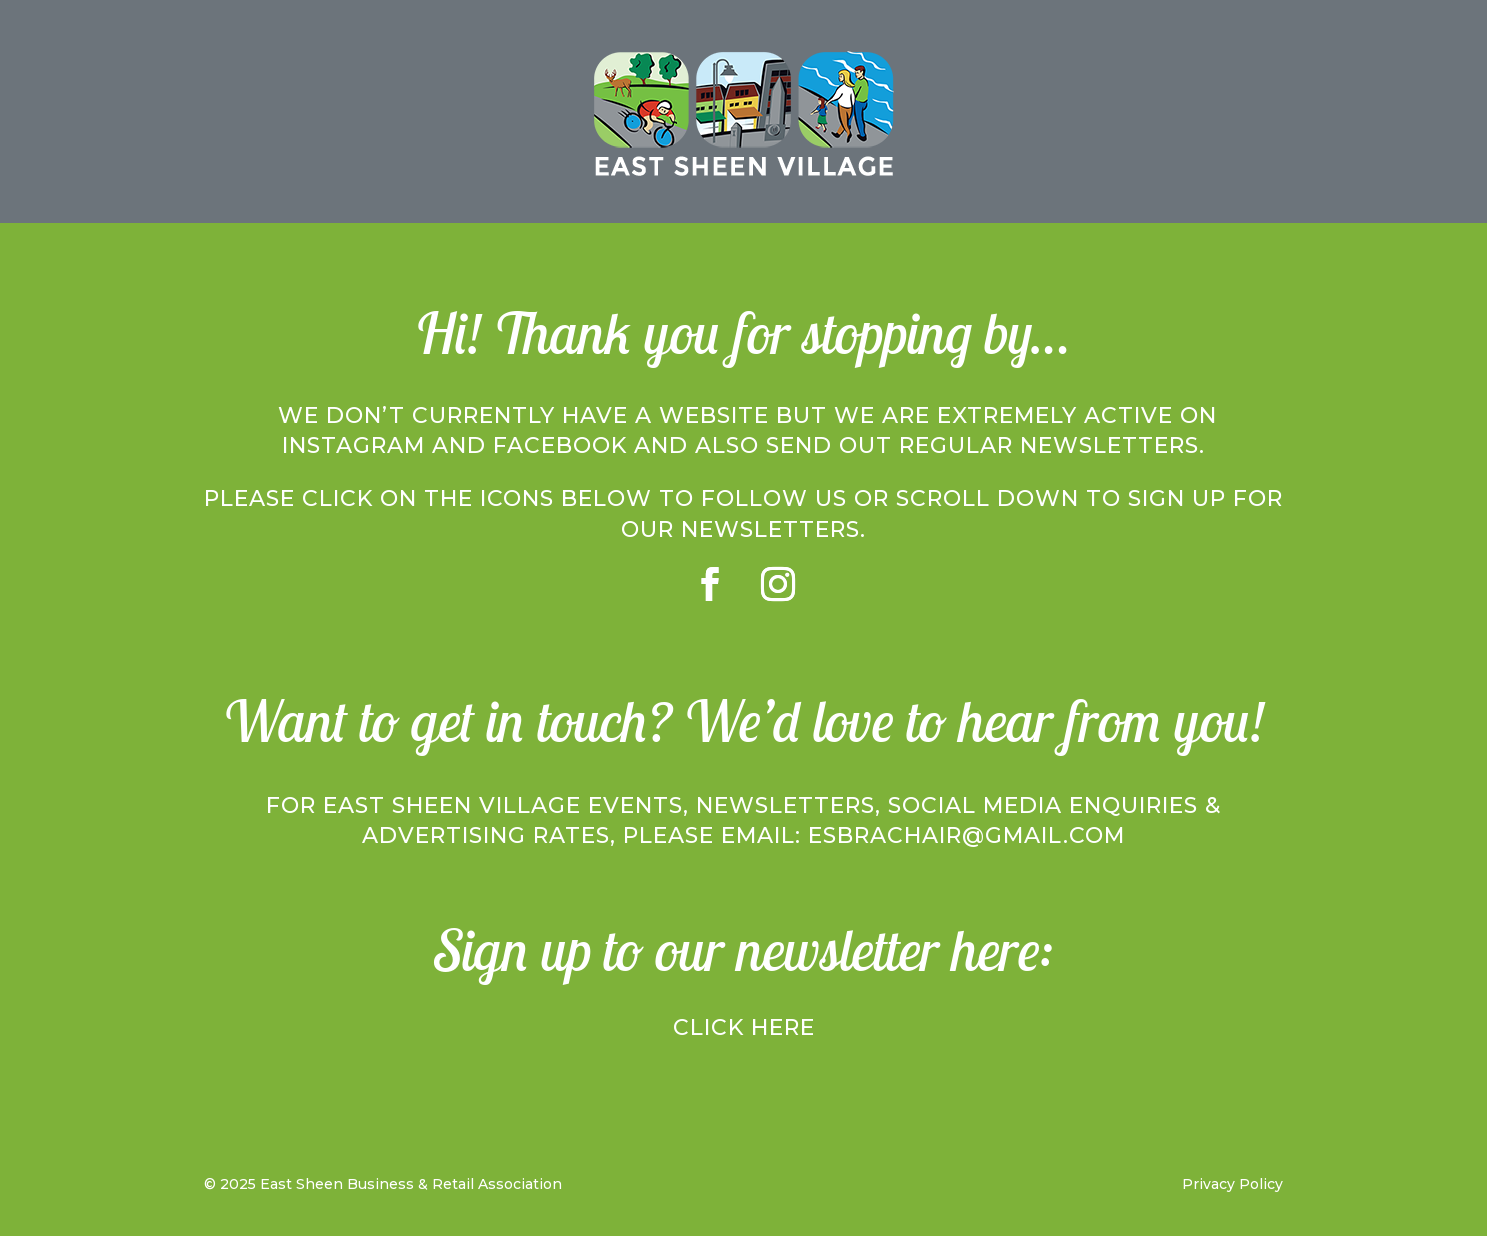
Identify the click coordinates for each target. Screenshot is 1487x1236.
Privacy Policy (1232, 1184)
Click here (744, 1027)
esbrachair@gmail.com (966, 835)
